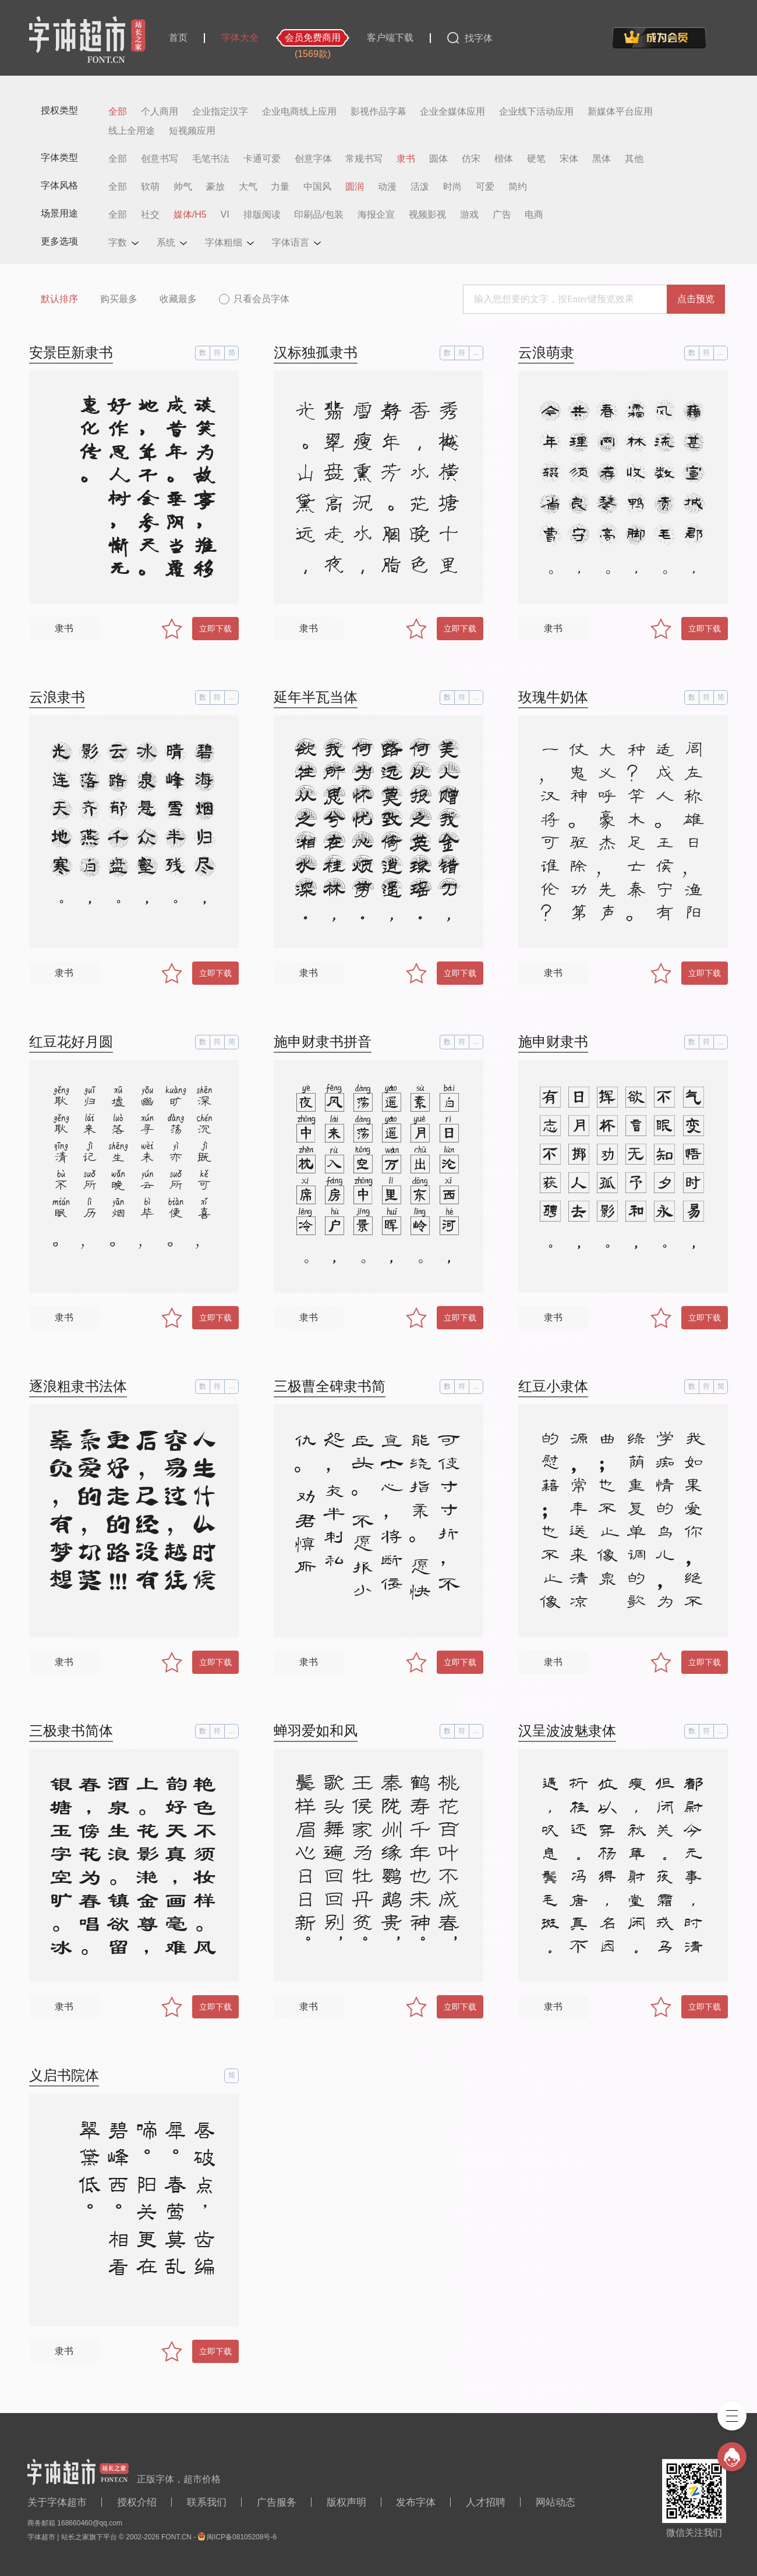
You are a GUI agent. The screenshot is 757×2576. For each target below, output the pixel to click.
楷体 (503, 159)
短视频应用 (192, 131)
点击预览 (695, 299)
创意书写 (159, 159)
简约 (517, 186)
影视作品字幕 (378, 111)
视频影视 (427, 214)
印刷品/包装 (318, 214)
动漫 (387, 186)
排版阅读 (262, 214)
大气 (248, 186)
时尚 (452, 186)
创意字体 (313, 159)
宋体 (569, 159)
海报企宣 (376, 214)
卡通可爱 (262, 159)
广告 (502, 214)
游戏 (469, 214)
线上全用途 (131, 131)
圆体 (438, 159)
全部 (117, 111)
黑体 (601, 159)
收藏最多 (178, 299)
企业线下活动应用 (536, 111)
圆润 (354, 186)
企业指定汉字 (220, 111)
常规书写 (364, 159)
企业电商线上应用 (299, 111)
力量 (280, 186)
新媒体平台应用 (620, 111)
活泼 (420, 186)
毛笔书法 (210, 159)
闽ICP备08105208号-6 (242, 2537)
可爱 (485, 186)
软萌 (150, 186)
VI (225, 214)
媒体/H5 (190, 214)
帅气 (183, 186)
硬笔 (536, 159)
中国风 (317, 186)
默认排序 (59, 299)
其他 (634, 159)
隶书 (406, 159)
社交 (150, 214)
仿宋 (471, 159)
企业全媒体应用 (452, 111)
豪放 (215, 186)
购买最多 (118, 299)
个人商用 (159, 111)
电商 (534, 214)
